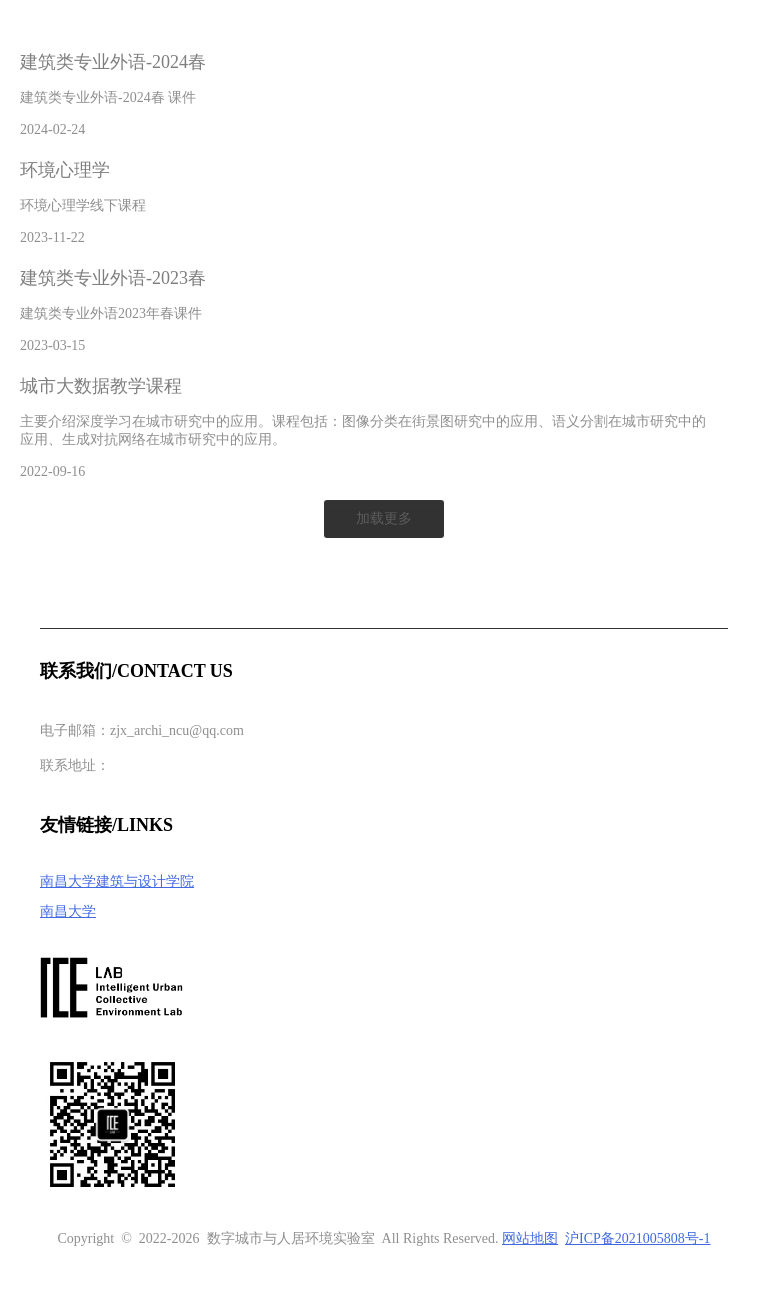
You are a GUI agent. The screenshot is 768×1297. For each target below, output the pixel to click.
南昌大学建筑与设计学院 (117, 881)
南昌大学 (68, 911)
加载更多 (384, 518)
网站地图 (530, 1238)
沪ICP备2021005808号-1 (637, 1238)
